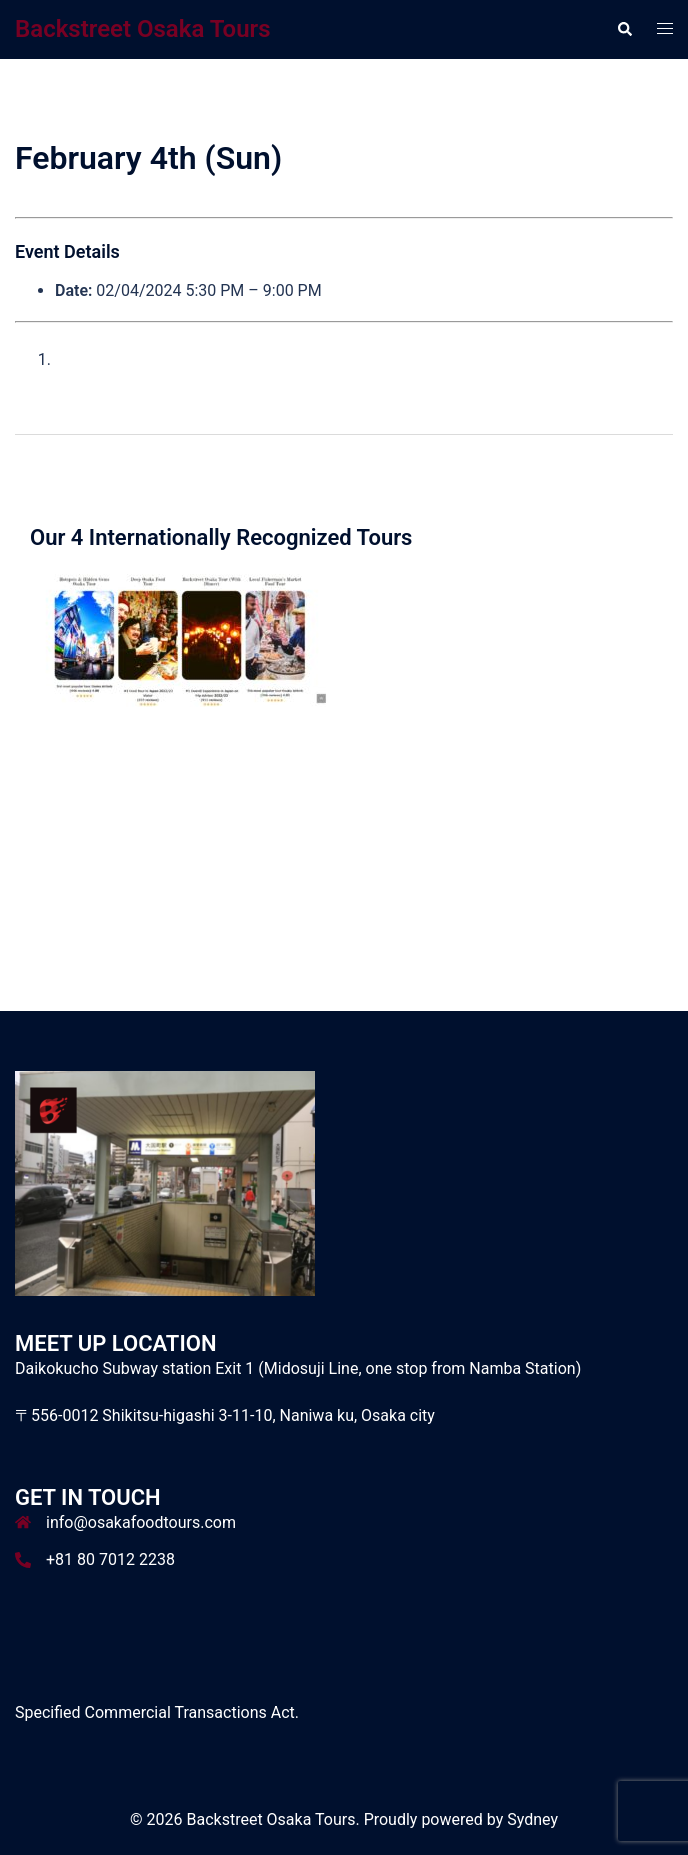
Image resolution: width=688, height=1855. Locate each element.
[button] (624, 29)
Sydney (532, 1819)
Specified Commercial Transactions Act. (157, 1712)
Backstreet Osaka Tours (143, 29)
